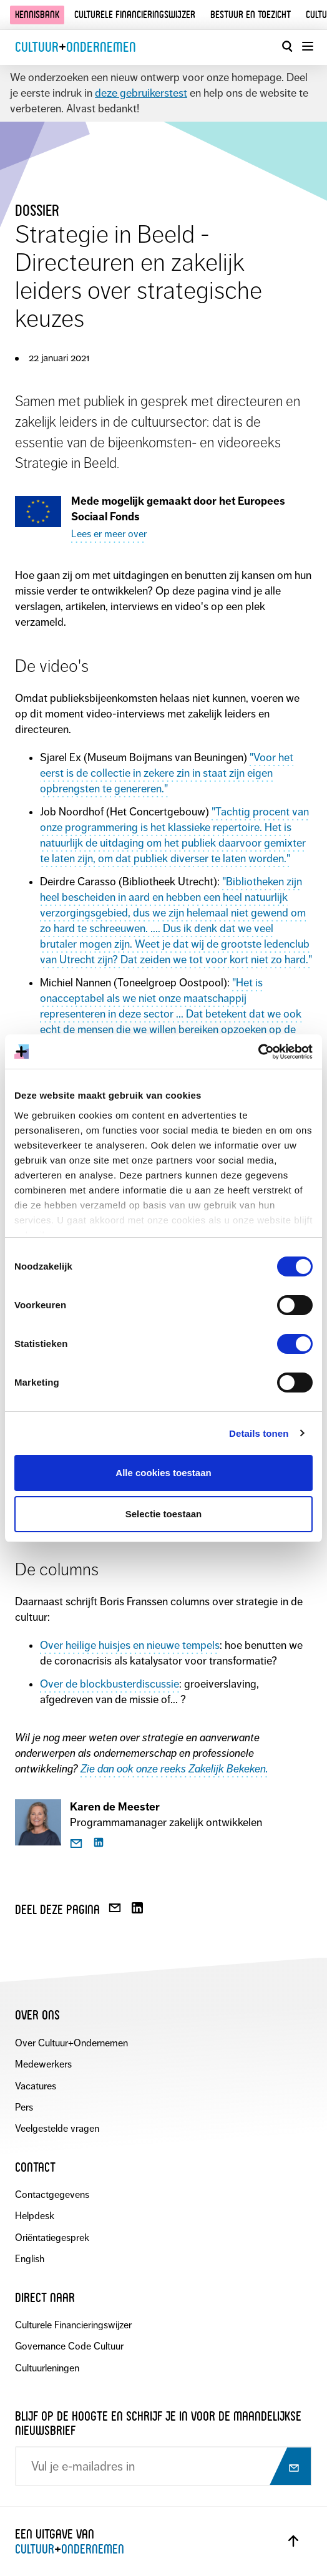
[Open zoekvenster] (287, 46)
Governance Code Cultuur (69, 2346)
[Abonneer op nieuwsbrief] (289, 2467)
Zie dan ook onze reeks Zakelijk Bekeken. (174, 1768)
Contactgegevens (52, 2194)
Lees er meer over (109, 534)
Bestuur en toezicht (250, 14)
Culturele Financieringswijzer (73, 2325)
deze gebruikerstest (141, 93)
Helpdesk (34, 2216)
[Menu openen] (307, 46)
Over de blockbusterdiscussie (109, 1684)
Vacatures (35, 2086)
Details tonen (258, 1433)
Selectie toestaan (163, 1514)
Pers (24, 2107)
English (29, 2259)
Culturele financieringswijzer (134, 14)
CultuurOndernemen (75, 47)
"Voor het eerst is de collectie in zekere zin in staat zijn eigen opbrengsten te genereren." (166, 773)
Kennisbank (37, 14)
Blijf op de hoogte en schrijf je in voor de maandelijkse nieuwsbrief (158, 2423)
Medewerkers (43, 2064)
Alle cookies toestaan (163, 1472)
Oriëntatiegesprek (52, 2237)
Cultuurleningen (47, 2368)
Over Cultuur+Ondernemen (71, 2043)
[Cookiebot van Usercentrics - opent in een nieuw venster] (258, 1052)
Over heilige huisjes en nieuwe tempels (130, 1645)
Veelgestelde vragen (57, 2128)
